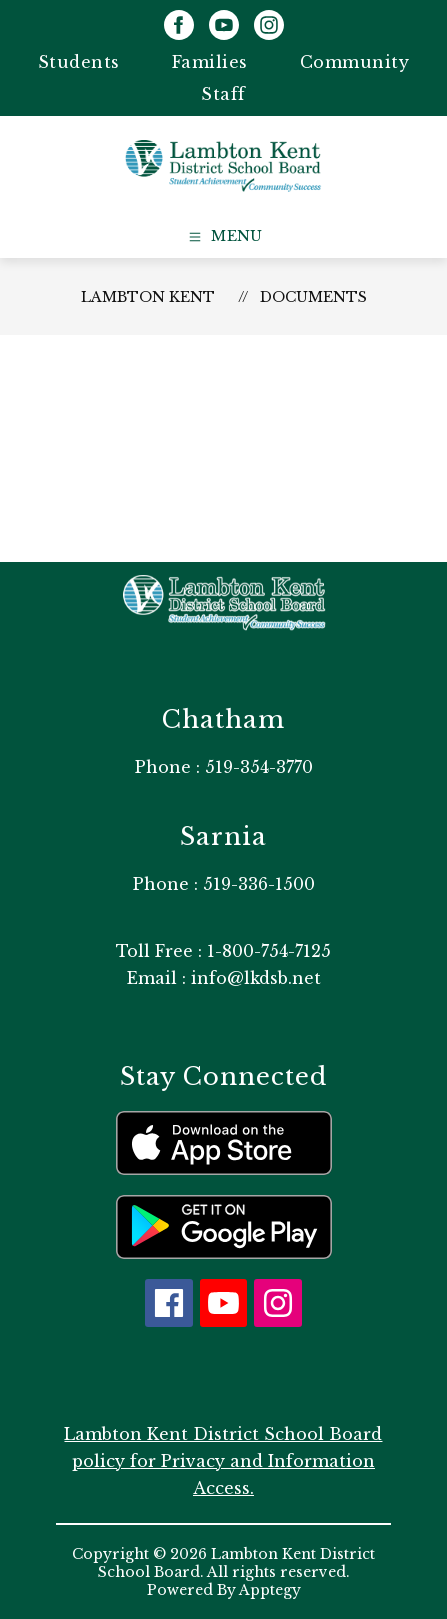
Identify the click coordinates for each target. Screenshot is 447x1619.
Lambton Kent (148, 297)
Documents (313, 297)
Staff (223, 94)
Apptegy (270, 1590)
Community (355, 62)
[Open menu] (223, 237)
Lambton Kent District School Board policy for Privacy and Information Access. (223, 1461)
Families (210, 62)
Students (79, 62)
